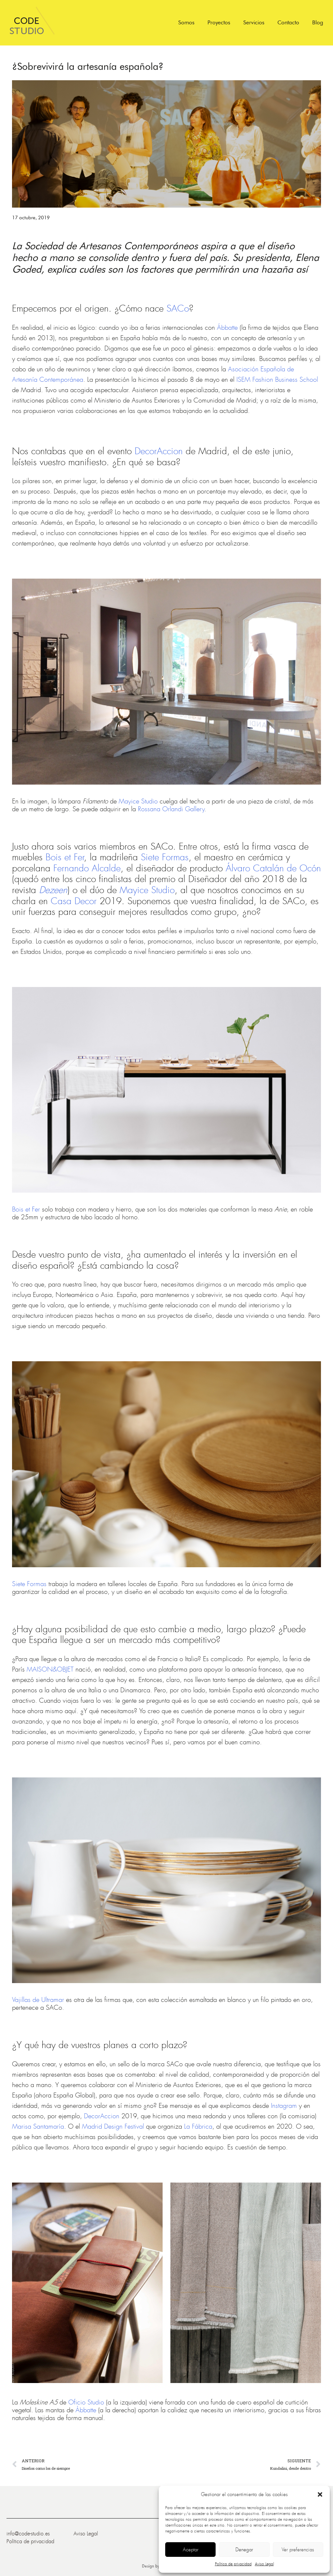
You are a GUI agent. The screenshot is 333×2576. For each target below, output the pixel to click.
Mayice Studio (138, 801)
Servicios (253, 22)
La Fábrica (198, 2126)
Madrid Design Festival (113, 2126)
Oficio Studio (86, 2402)
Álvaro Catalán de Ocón (273, 868)
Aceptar (190, 2549)
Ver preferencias (298, 2549)
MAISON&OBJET (50, 1669)
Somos (186, 22)
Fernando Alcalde (87, 868)
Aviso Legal (264, 2564)
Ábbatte (227, 328)
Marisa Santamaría (38, 2126)
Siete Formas (165, 857)
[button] (320, 2494)
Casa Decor (74, 901)
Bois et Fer (65, 857)
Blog (317, 22)
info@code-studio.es (28, 2533)
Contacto (288, 22)
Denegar (244, 2549)
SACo (177, 308)
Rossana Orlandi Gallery (171, 809)
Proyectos (218, 22)
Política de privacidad (233, 2564)
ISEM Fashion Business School (277, 380)
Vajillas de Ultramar (38, 2000)
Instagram (284, 2106)
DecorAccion (159, 451)
